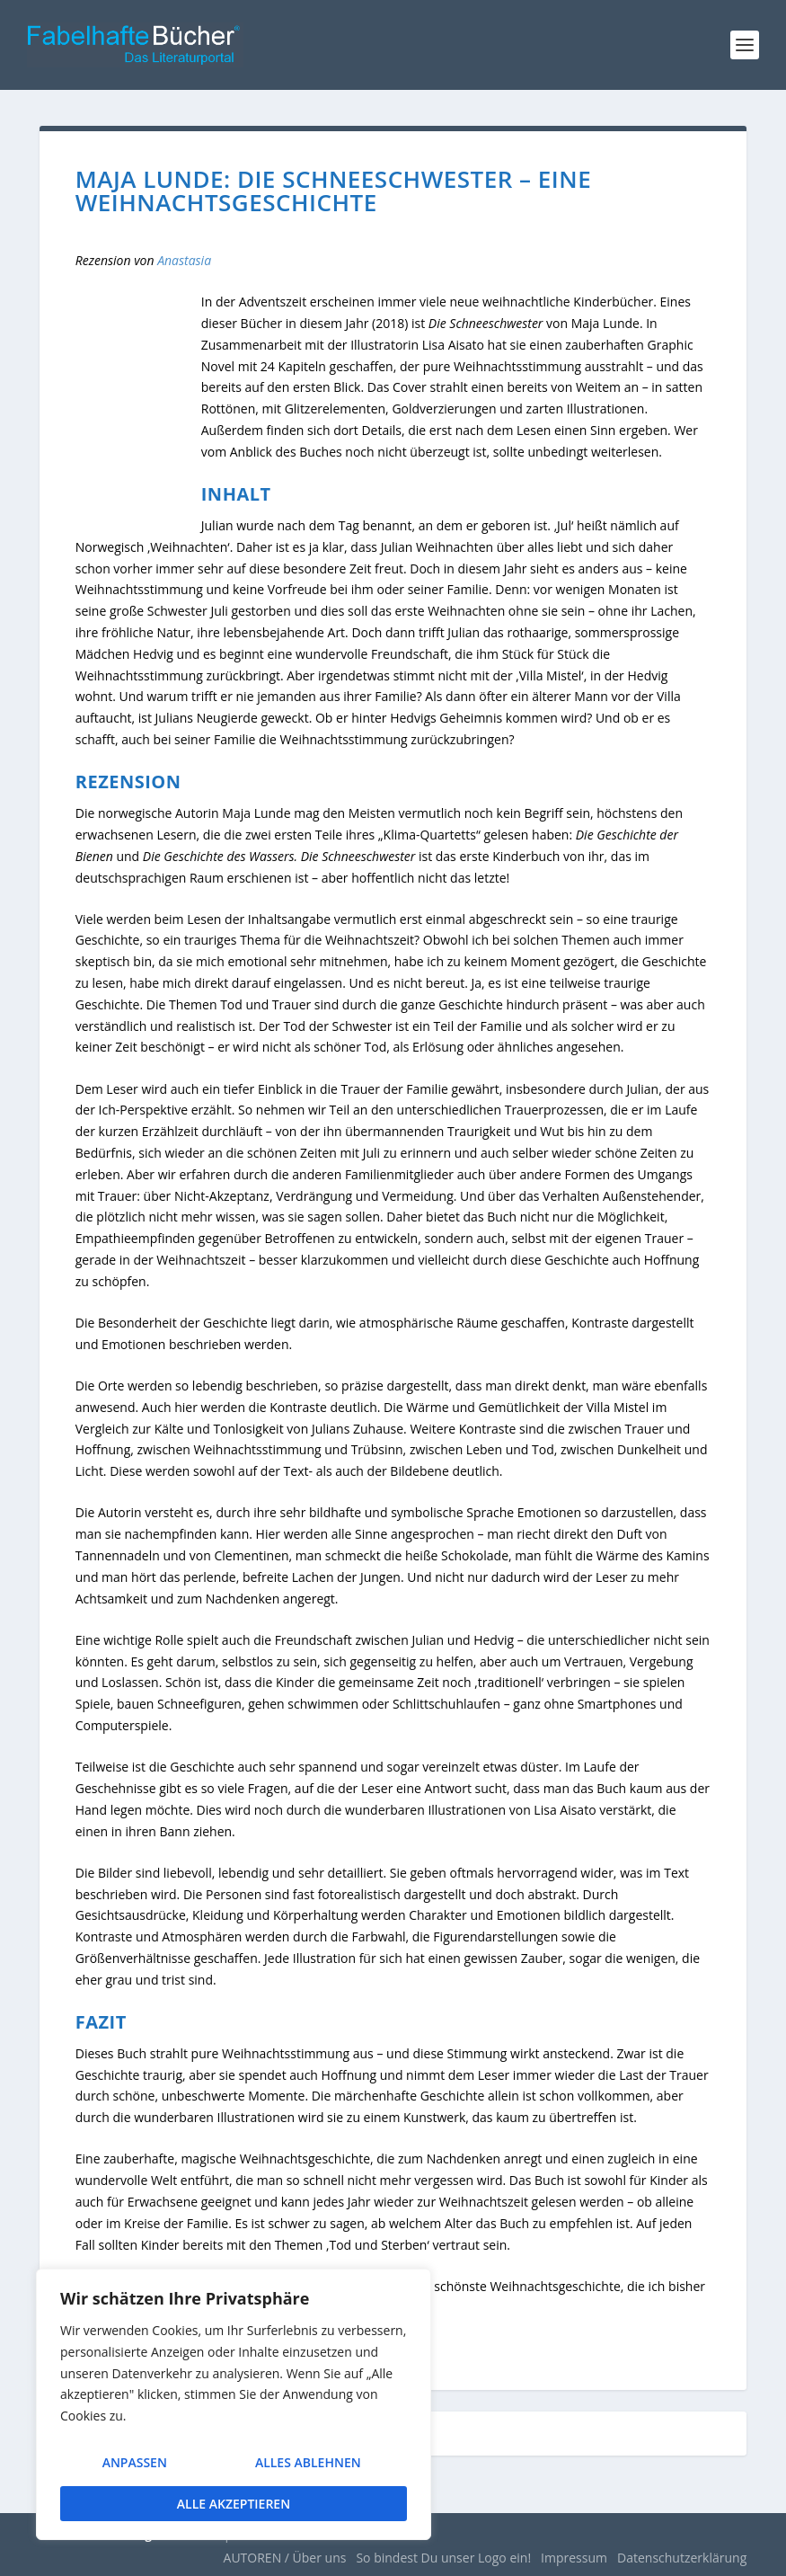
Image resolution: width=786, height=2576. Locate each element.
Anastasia (184, 260)
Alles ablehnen (306, 2468)
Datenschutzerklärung (681, 2557)
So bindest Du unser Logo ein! (443, 2557)
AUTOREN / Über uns (285, 2557)
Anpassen (133, 2468)
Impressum (574, 2557)
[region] (233, 2409)
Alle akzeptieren (233, 2503)
